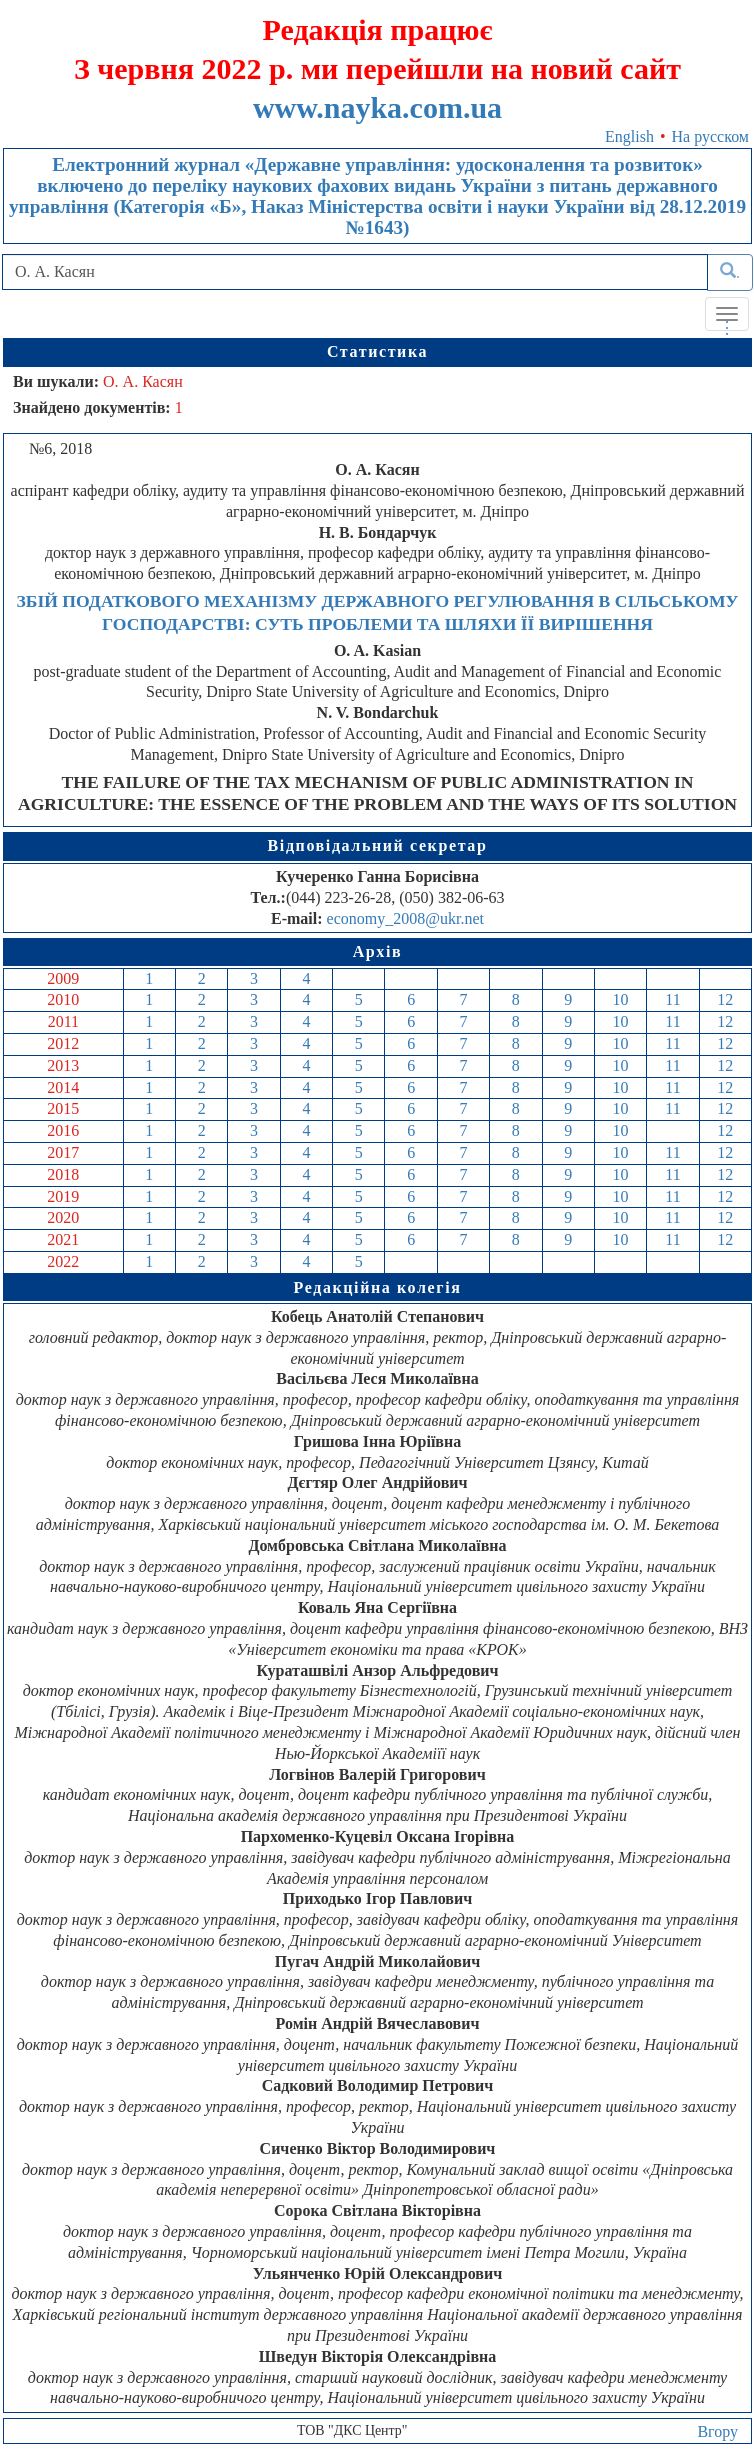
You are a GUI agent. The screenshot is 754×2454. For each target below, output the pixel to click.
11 (672, 999)
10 (621, 999)
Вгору (717, 2431)
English (629, 136)
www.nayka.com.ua (377, 107)
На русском (710, 136)
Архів (378, 951)
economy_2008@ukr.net (405, 918)
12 (725, 999)
